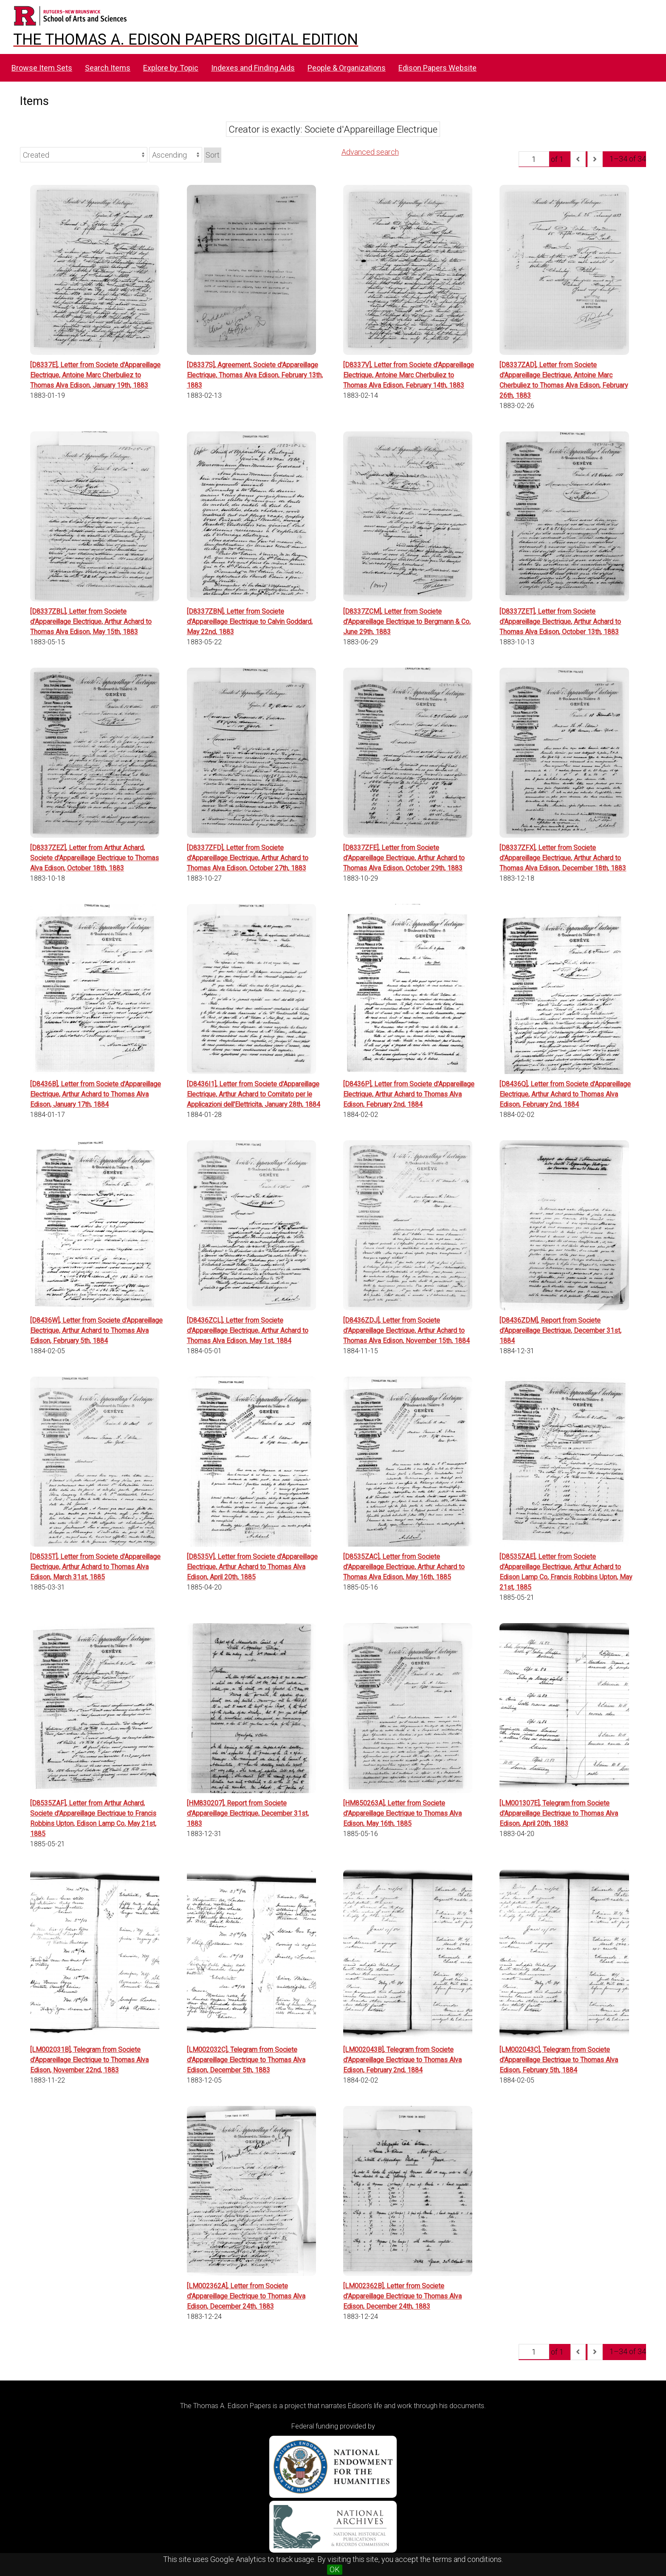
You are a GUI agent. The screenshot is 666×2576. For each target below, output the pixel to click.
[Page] (534, 159)
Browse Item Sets (41, 67)
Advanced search (370, 151)
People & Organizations (347, 67)
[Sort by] (83, 154)
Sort (213, 154)
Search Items (107, 67)
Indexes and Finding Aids (253, 67)
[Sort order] (175, 154)
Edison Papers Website (437, 67)
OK (335, 2569)
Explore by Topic (170, 67)
